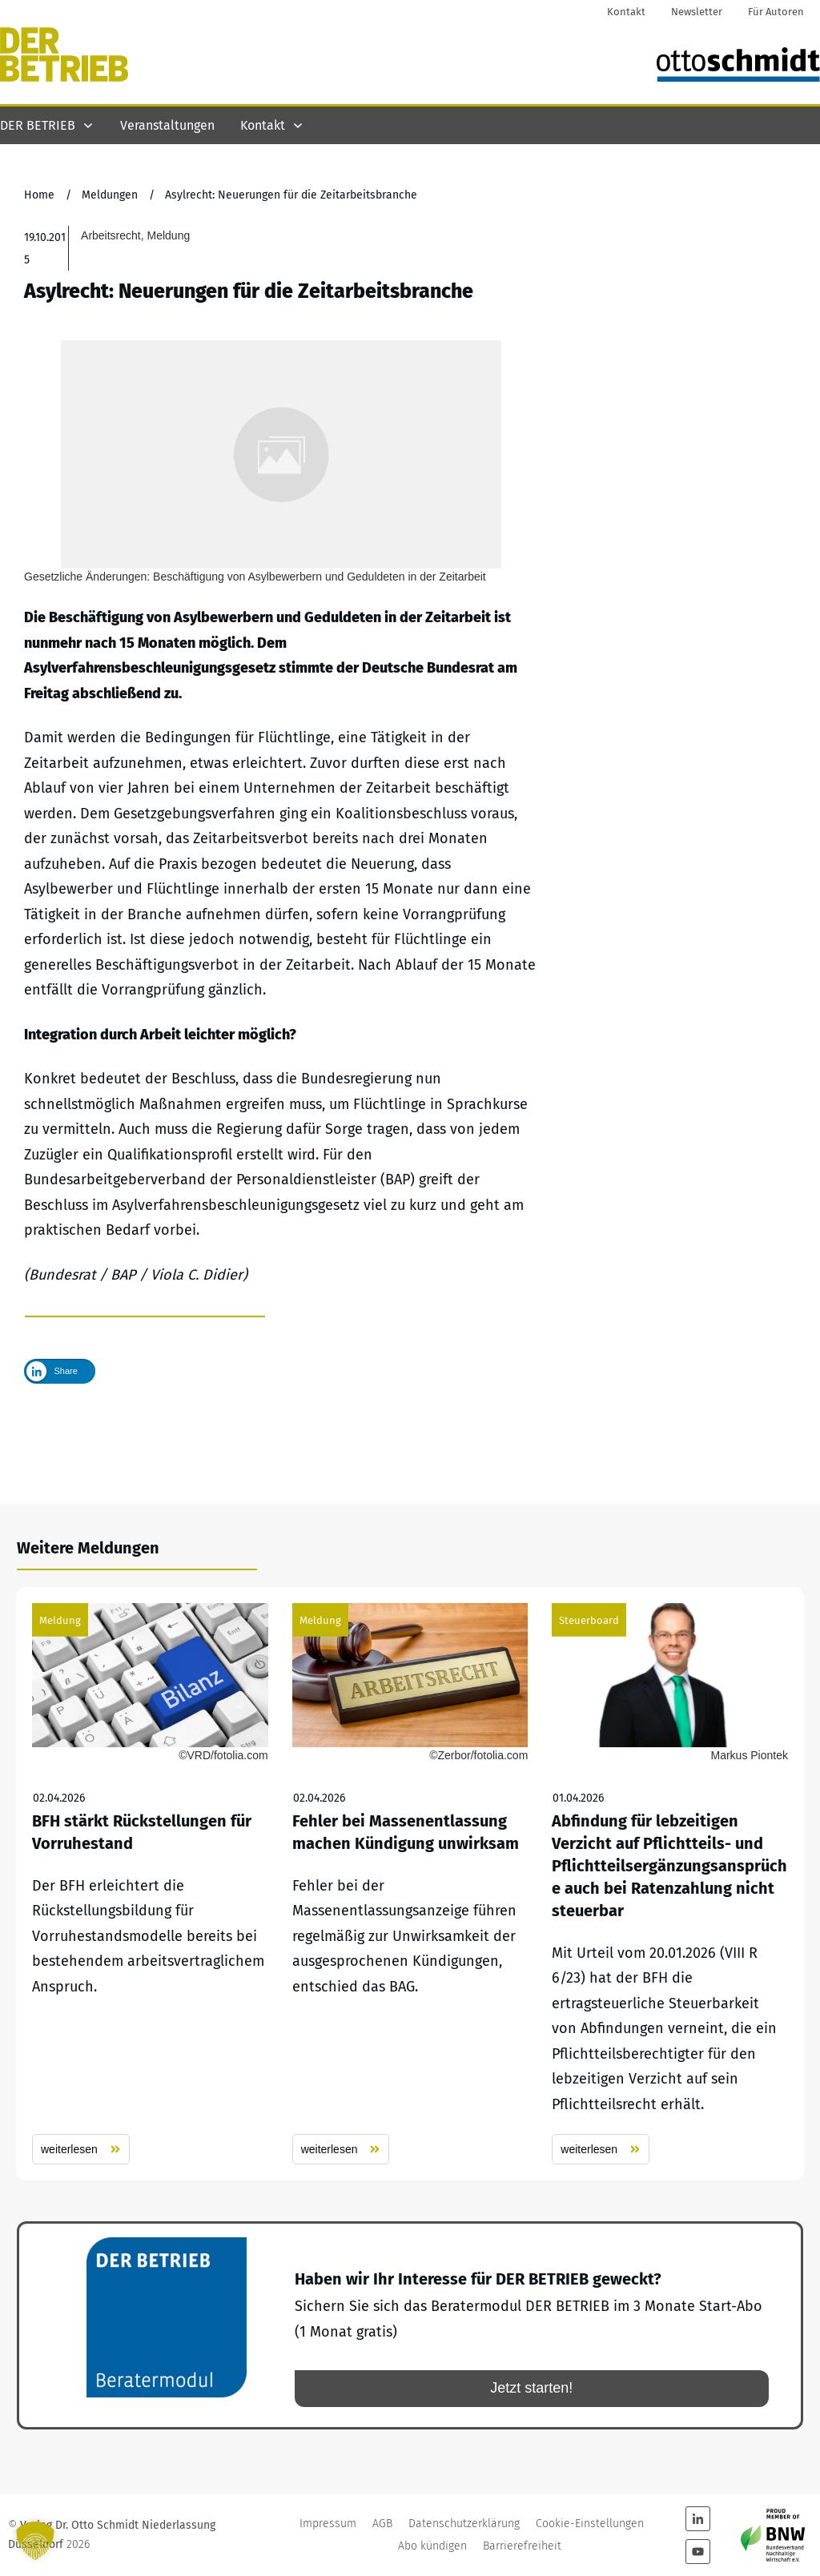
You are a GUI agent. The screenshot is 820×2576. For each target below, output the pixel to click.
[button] (35, 2541)
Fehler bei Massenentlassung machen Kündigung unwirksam (410, 1884)
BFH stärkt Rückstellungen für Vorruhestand (150, 1884)
